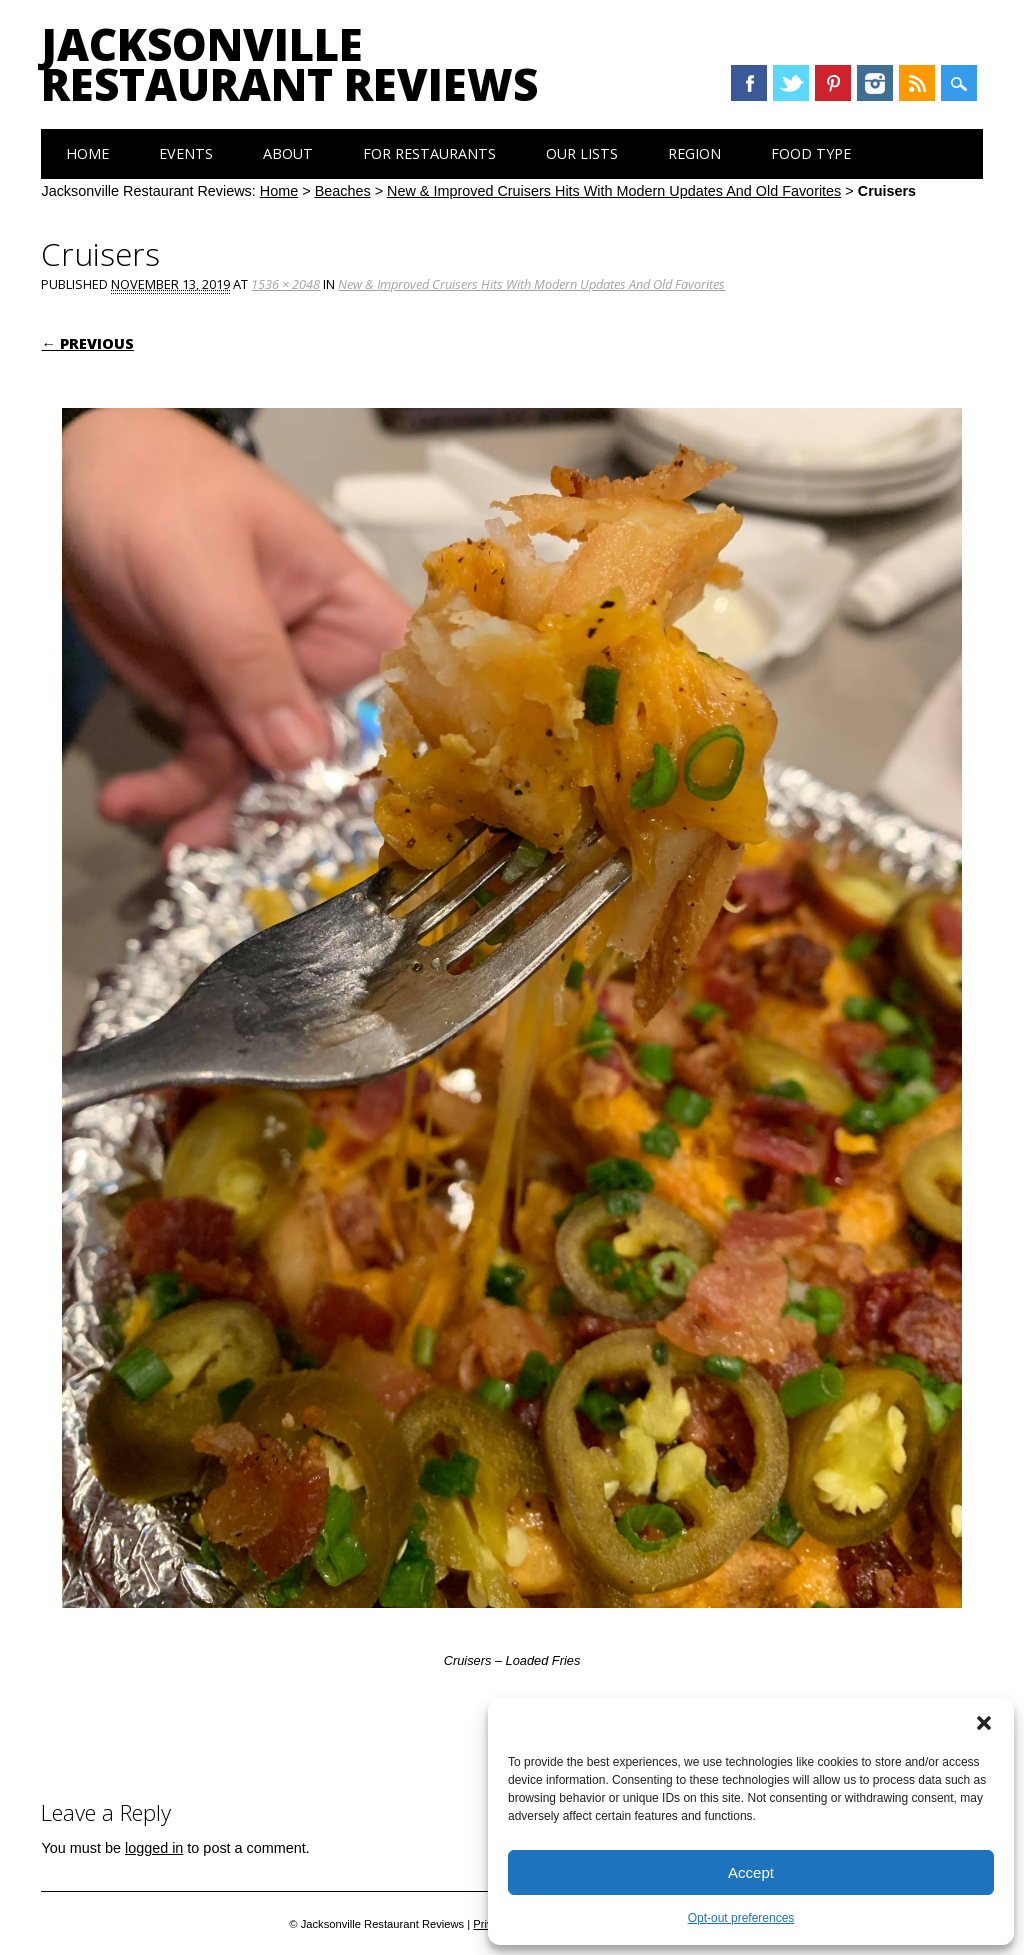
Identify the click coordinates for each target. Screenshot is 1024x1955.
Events (186, 153)
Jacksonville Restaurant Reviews (289, 64)
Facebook (749, 83)
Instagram (875, 83)
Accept (751, 1872)
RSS (917, 83)
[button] (984, 1723)
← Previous (87, 343)
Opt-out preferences (741, 1918)
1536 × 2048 (285, 284)
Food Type (811, 153)
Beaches (343, 191)
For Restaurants (429, 153)
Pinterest (833, 83)
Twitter (791, 83)
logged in (154, 1848)
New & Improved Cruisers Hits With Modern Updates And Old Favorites (614, 191)
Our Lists (582, 153)
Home (87, 153)
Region (694, 153)
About (288, 153)
